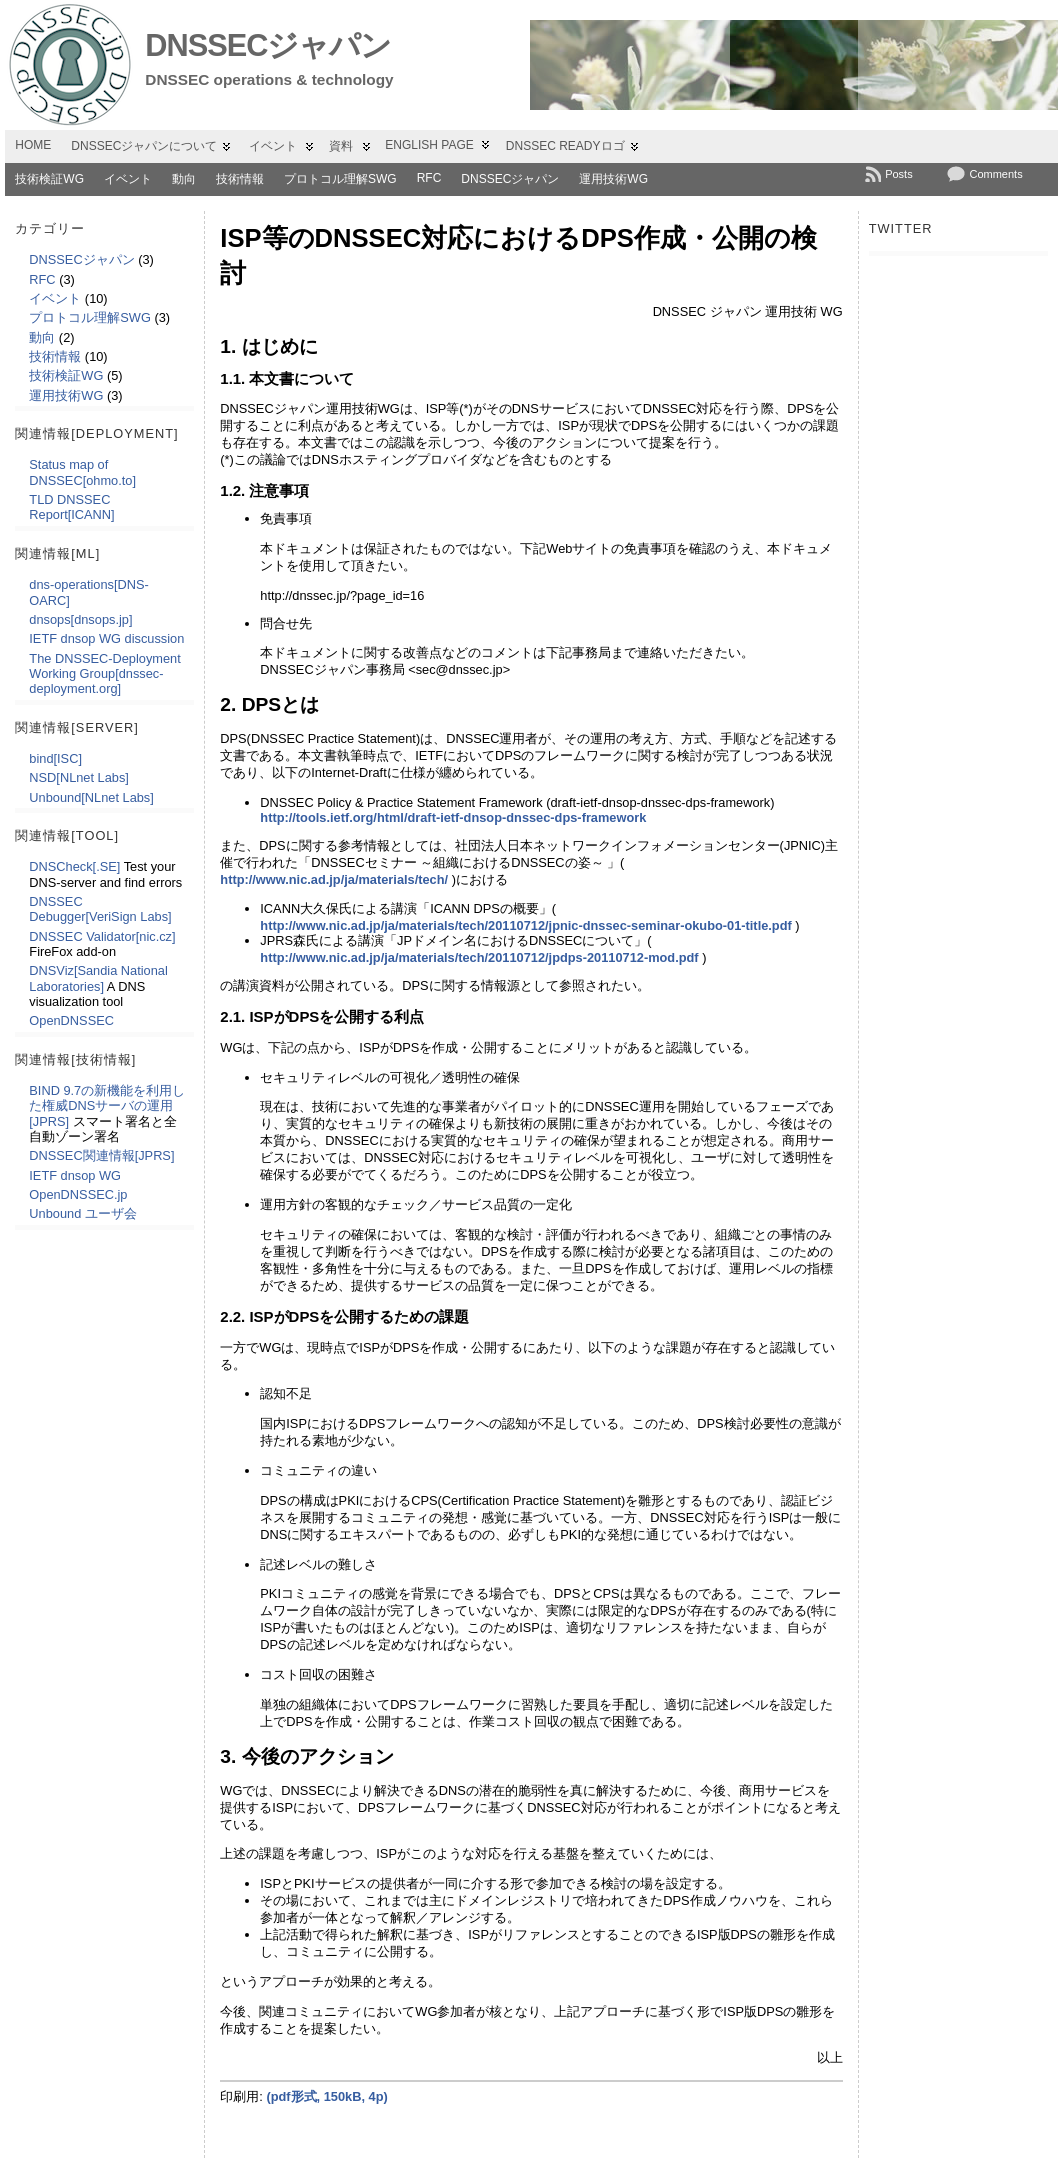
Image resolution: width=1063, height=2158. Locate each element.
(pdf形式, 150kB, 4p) (326, 2096)
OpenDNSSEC (71, 1020)
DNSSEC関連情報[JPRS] (101, 1155)
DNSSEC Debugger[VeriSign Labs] (100, 909)
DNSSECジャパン (268, 45)
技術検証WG (49, 179)
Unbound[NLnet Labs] (91, 797)
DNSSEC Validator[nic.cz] (102, 936)
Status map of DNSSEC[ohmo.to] (82, 472)
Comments (995, 174)
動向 (184, 179)
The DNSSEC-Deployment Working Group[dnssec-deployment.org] (104, 674)
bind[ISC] (55, 758)
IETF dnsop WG (75, 1175)
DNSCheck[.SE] (74, 866)
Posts (899, 174)
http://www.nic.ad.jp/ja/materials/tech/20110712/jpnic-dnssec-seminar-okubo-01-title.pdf (525, 925)
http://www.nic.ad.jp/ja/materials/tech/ (334, 879)
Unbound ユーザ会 (83, 1213)
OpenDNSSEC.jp (78, 1194)
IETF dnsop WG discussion (106, 638)
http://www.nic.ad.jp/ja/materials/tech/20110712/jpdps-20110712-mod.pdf (479, 957)
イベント (128, 179)
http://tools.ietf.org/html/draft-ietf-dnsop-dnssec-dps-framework (453, 817)
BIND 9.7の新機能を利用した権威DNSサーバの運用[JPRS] (107, 1106)
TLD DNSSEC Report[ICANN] (71, 507)
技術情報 (240, 179)
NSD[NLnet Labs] (79, 777)
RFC (429, 178)
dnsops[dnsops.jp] (80, 619)
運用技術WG (613, 179)
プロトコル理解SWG (340, 179)
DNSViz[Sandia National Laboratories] (98, 978)
